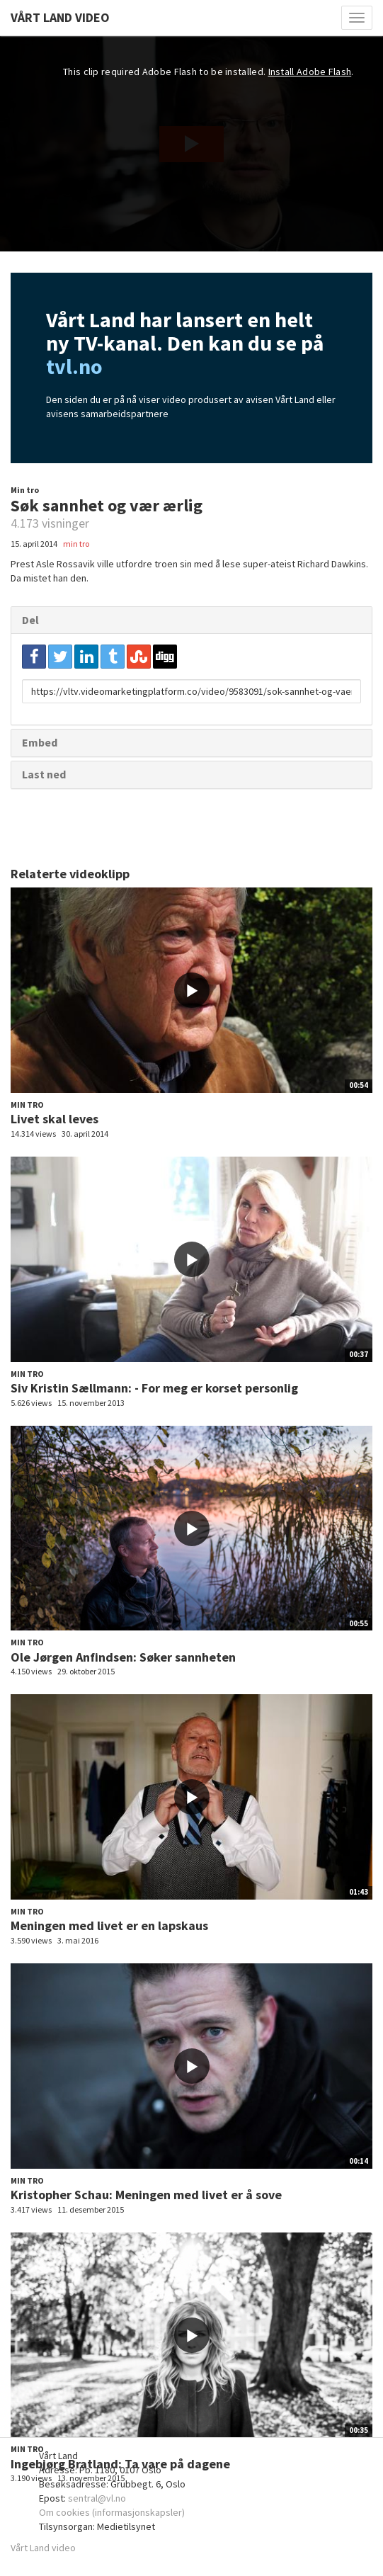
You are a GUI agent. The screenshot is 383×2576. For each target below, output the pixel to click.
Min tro (25, 489)
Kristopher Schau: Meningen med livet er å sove (146, 2194)
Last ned (44, 774)
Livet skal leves (54, 1119)
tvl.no (74, 366)
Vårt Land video (43, 2547)
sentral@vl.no (97, 2498)
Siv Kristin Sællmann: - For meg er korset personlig (154, 1388)
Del (30, 620)
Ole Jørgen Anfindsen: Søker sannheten (123, 1657)
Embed (39, 742)
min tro (76, 543)
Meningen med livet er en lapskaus (109, 1925)
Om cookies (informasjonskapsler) (112, 2512)
